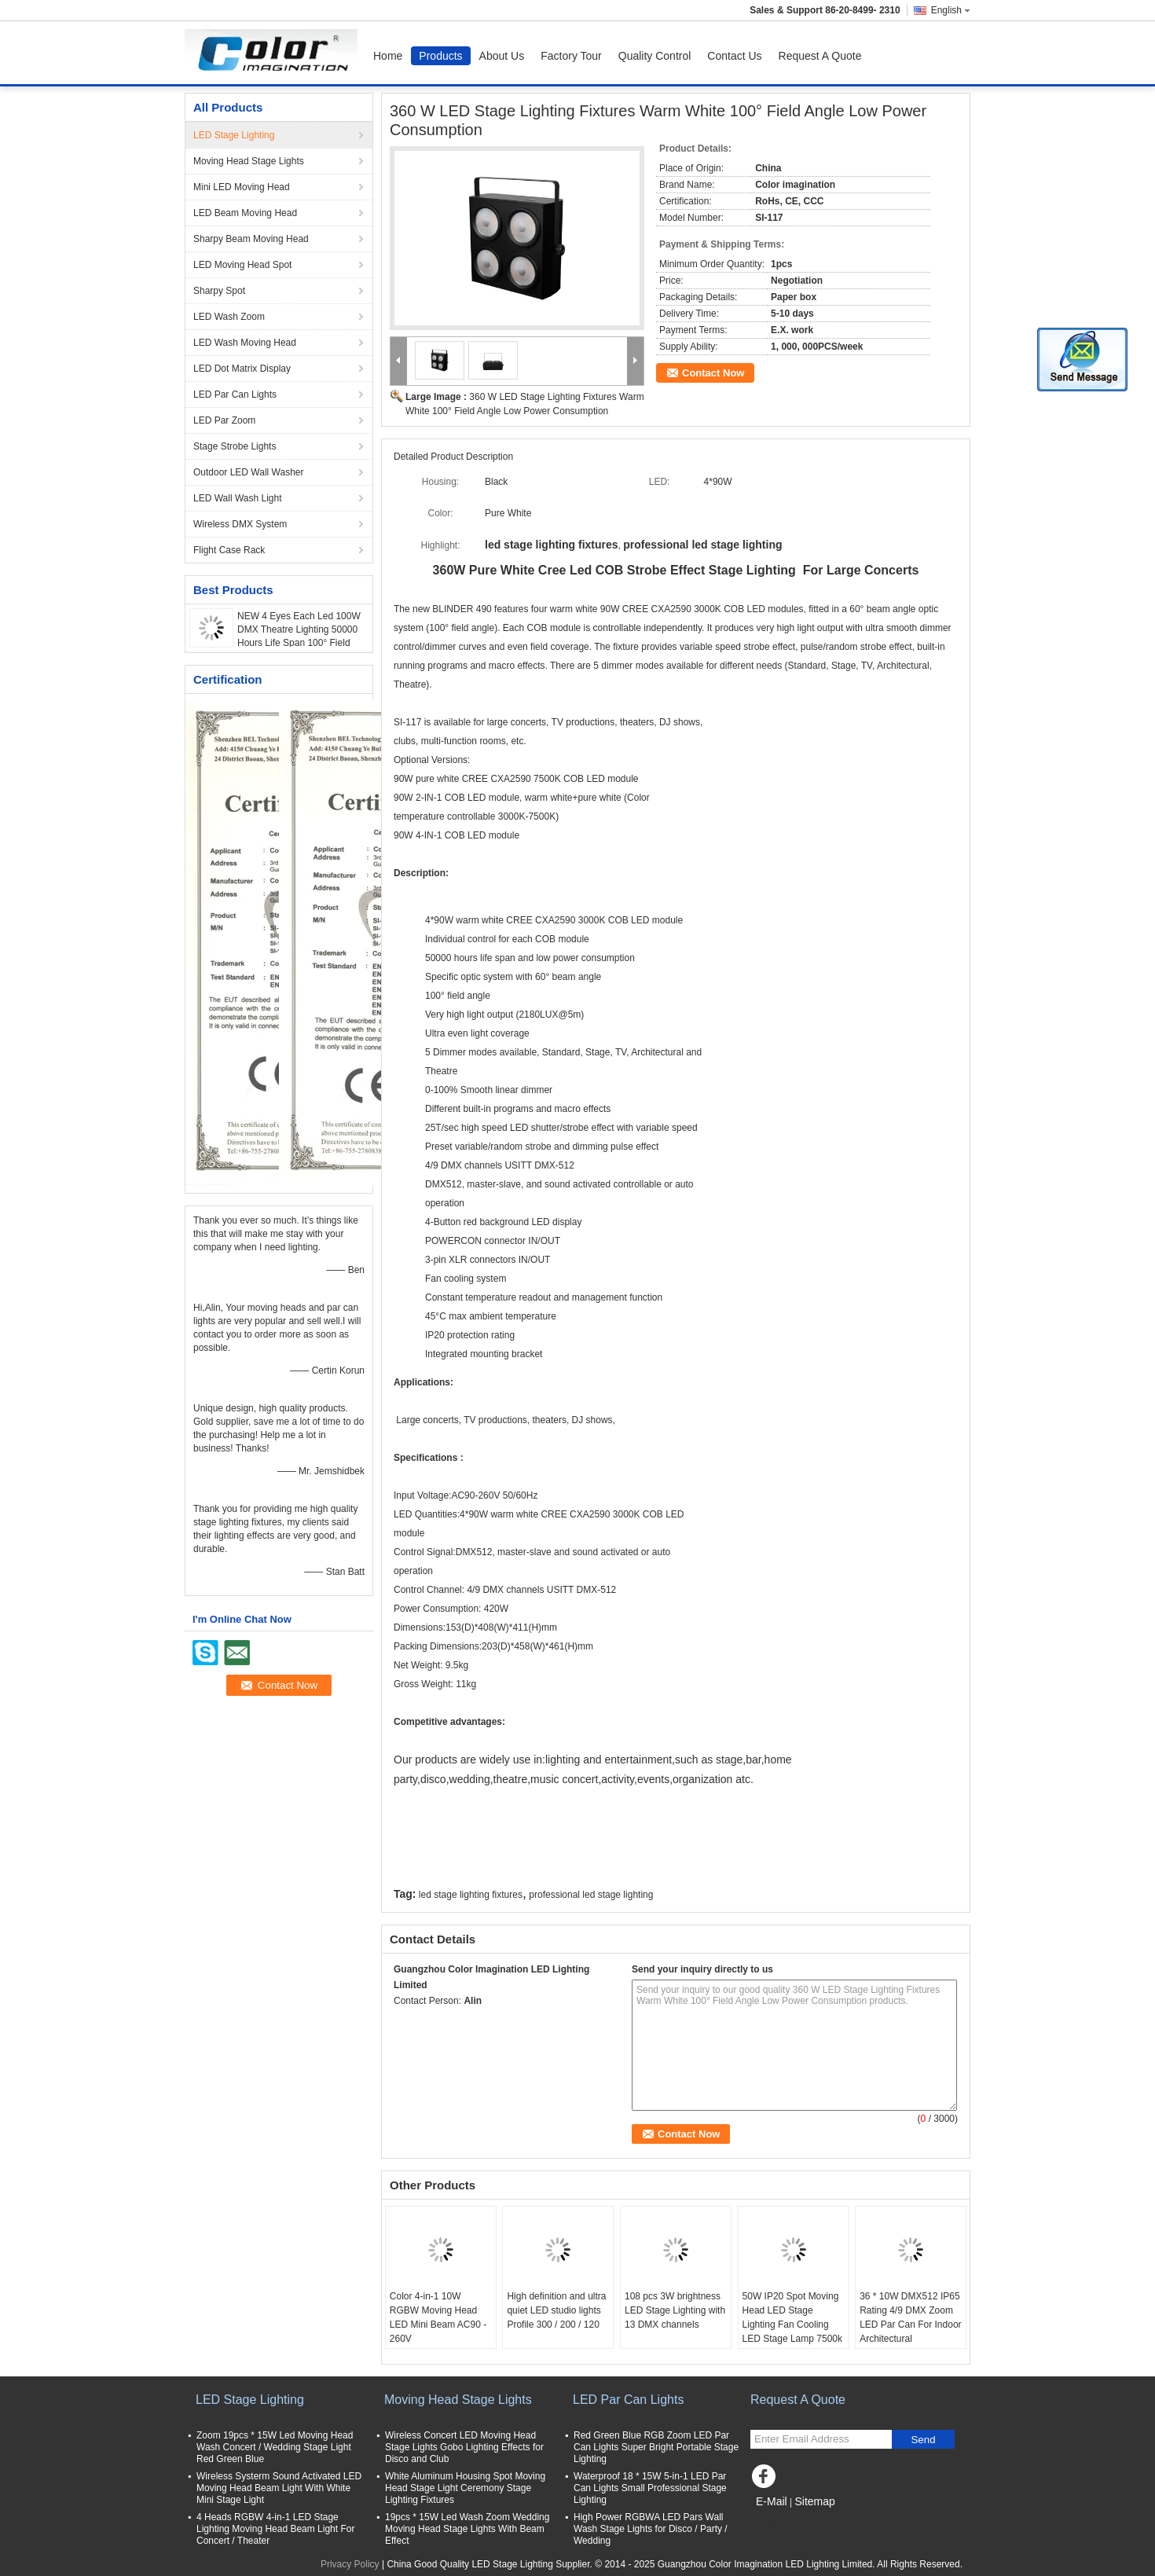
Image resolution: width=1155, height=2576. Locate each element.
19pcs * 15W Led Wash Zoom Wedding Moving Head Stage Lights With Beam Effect (467, 2529)
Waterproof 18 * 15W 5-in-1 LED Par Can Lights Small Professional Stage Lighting (650, 2488)
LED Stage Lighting (233, 135)
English (950, 10)
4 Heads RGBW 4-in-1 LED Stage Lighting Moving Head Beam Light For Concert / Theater (275, 2529)
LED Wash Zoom (229, 316)
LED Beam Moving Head (245, 212)
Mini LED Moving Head (241, 187)
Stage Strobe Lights (234, 446)
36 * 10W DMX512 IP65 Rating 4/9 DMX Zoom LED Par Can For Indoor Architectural (910, 2317)
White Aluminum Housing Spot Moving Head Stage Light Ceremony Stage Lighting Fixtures (465, 2488)
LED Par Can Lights (235, 394)
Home (387, 56)
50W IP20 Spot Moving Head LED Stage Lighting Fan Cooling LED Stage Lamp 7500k (792, 2317)
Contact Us (734, 56)
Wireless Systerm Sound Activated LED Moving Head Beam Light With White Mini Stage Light (278, 2488)
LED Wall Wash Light (237, 498)
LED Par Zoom (224, 420)
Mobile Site (778, 2520)
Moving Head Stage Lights (248, 161)
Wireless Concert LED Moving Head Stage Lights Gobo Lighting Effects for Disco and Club (464, 2447)
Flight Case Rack (229, 550)
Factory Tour (571, 56)
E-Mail (771, 2501)
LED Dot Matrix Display (242, 368)
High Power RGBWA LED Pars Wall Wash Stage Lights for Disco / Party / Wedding (651, 2529)
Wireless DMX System (240, 524)
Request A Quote (820, 56)
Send (923, 2440)
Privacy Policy (350, 2564)
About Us (502, 56)
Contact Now (713, 373)
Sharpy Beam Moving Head (251, 238)
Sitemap (814, 2501)
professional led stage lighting (591, 1894)
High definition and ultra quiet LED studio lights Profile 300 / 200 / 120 (556, 2310)
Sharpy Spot (219, 290)
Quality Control (654, 56)
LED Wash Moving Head (244, 342)
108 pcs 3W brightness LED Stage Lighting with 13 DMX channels (675, 2310)
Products (440, 56)
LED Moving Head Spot (242, 264)
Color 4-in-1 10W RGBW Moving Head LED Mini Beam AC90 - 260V (438, 2317)
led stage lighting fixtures (470, 1894)
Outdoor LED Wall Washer (248, 472)
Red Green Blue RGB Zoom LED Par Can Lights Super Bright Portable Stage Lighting (656, 2447)
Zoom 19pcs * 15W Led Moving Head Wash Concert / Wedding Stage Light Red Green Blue (274, 2447)
